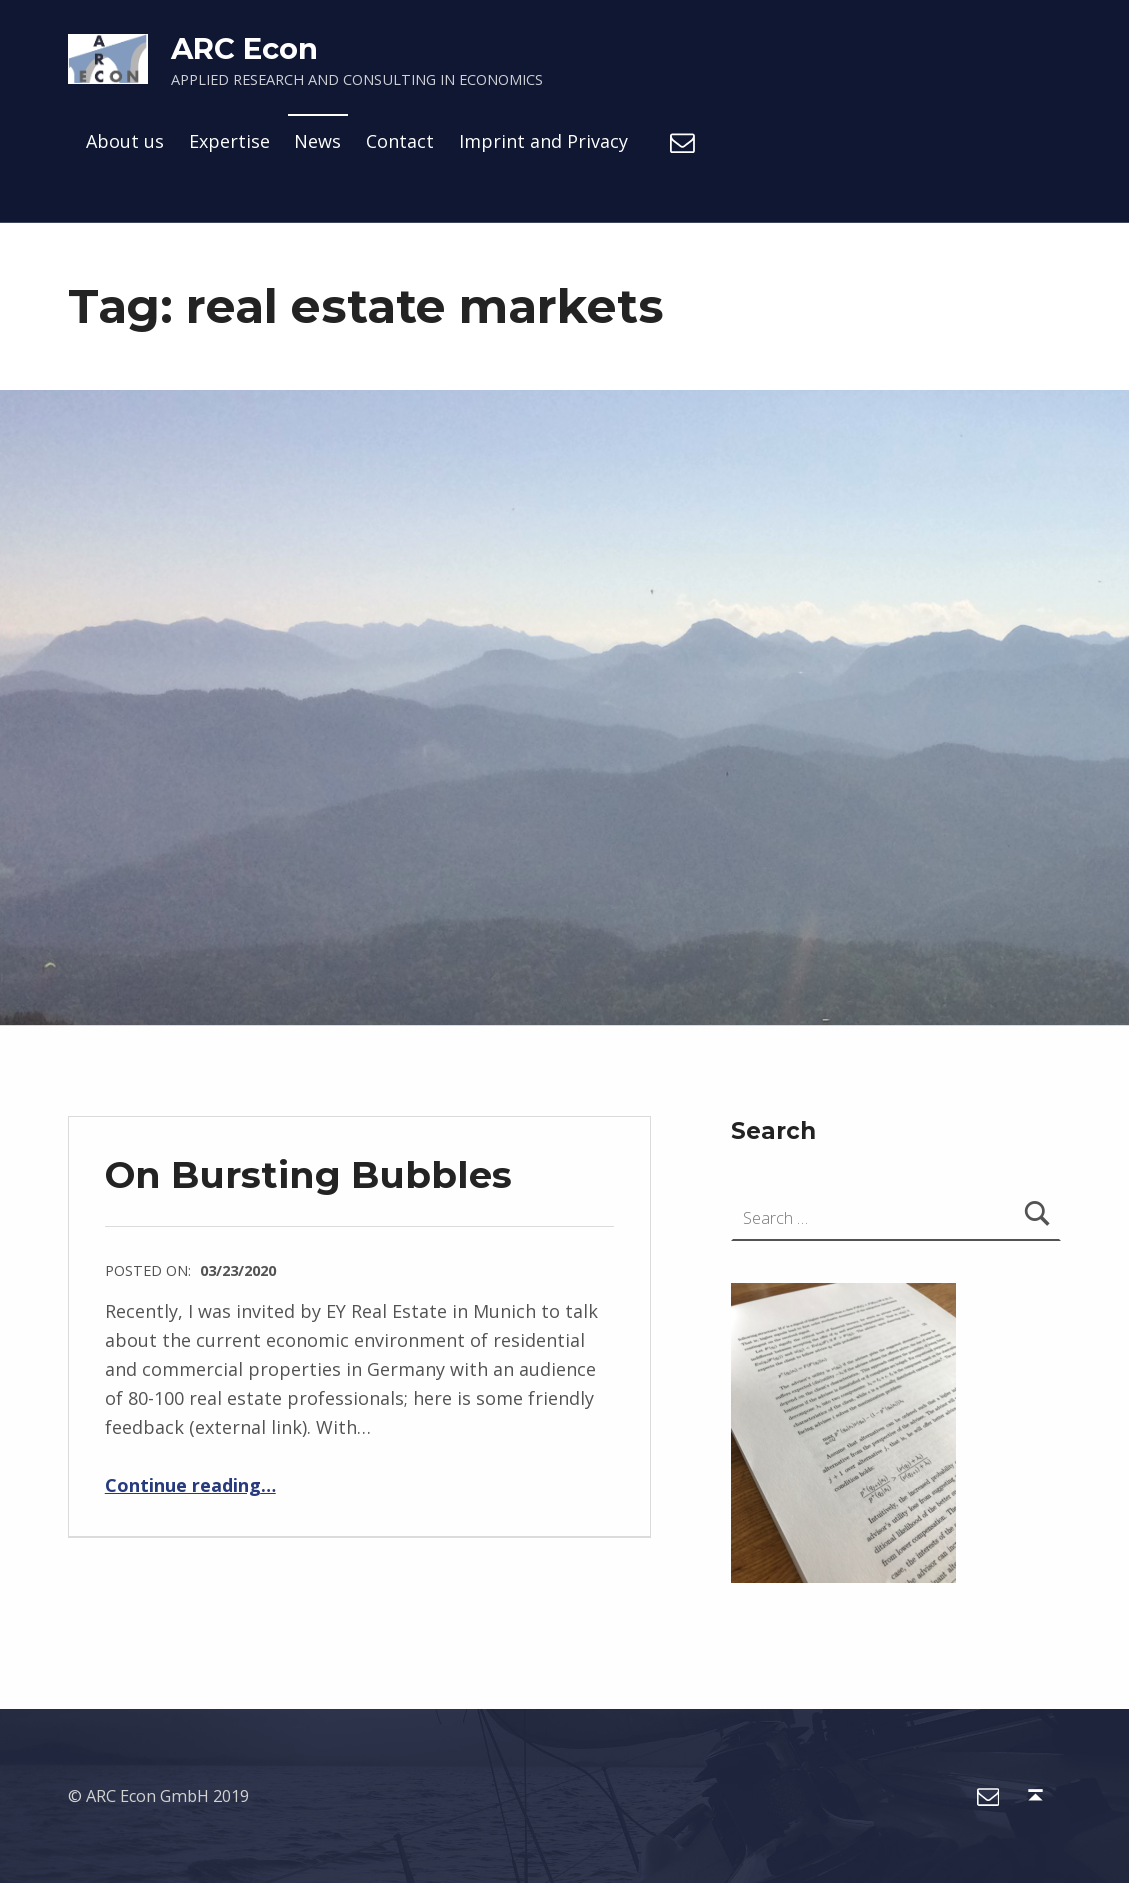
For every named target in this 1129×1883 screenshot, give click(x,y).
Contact (400, 141)
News (317, 141)
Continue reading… (190, 1485)
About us (125, 141)
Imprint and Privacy (543, 141)
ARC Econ (244, 48)
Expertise (229, 141)
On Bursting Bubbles (308, 1174)
